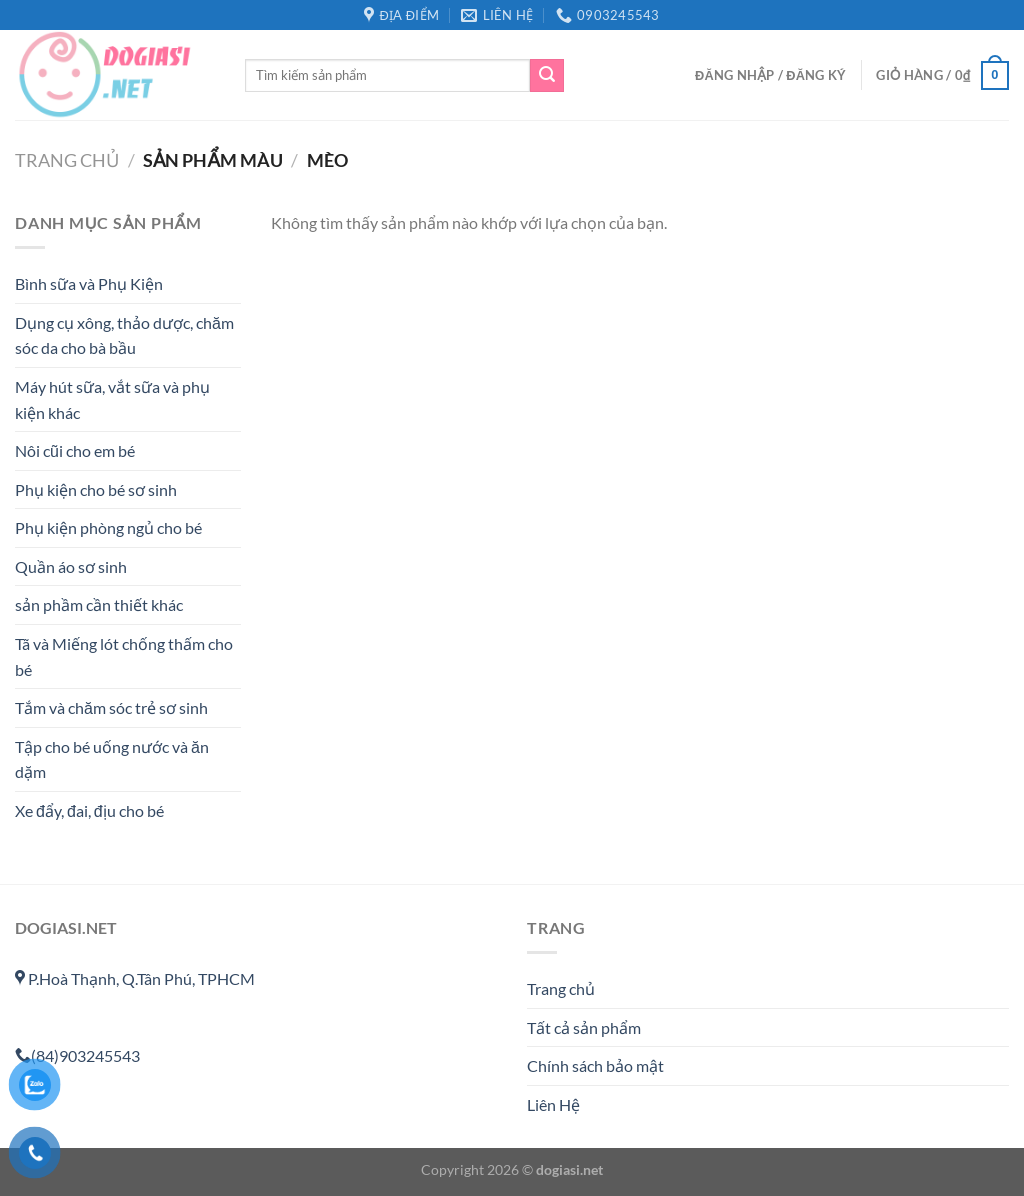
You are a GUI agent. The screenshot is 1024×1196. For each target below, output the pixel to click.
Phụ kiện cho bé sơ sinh (96, 489)
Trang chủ (67, 160)
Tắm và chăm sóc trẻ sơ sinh (111, 708)
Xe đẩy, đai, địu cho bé (89, 811)
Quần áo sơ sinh (71, 566)
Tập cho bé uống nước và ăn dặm (112, 759)
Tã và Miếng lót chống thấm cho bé (124, 657)
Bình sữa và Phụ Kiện (89, 284)
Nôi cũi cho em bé (75, 451)
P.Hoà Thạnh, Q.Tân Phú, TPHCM (135, 978)
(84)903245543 (77, 1055)
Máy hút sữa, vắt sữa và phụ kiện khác (112, 399)
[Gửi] (547, 76)
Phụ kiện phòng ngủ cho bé (108, 528)
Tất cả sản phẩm (584, 1027)
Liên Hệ (553, 1104)
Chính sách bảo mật (595, 1065)
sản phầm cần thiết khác (99, 605)
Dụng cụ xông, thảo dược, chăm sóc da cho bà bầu (124, 335)
